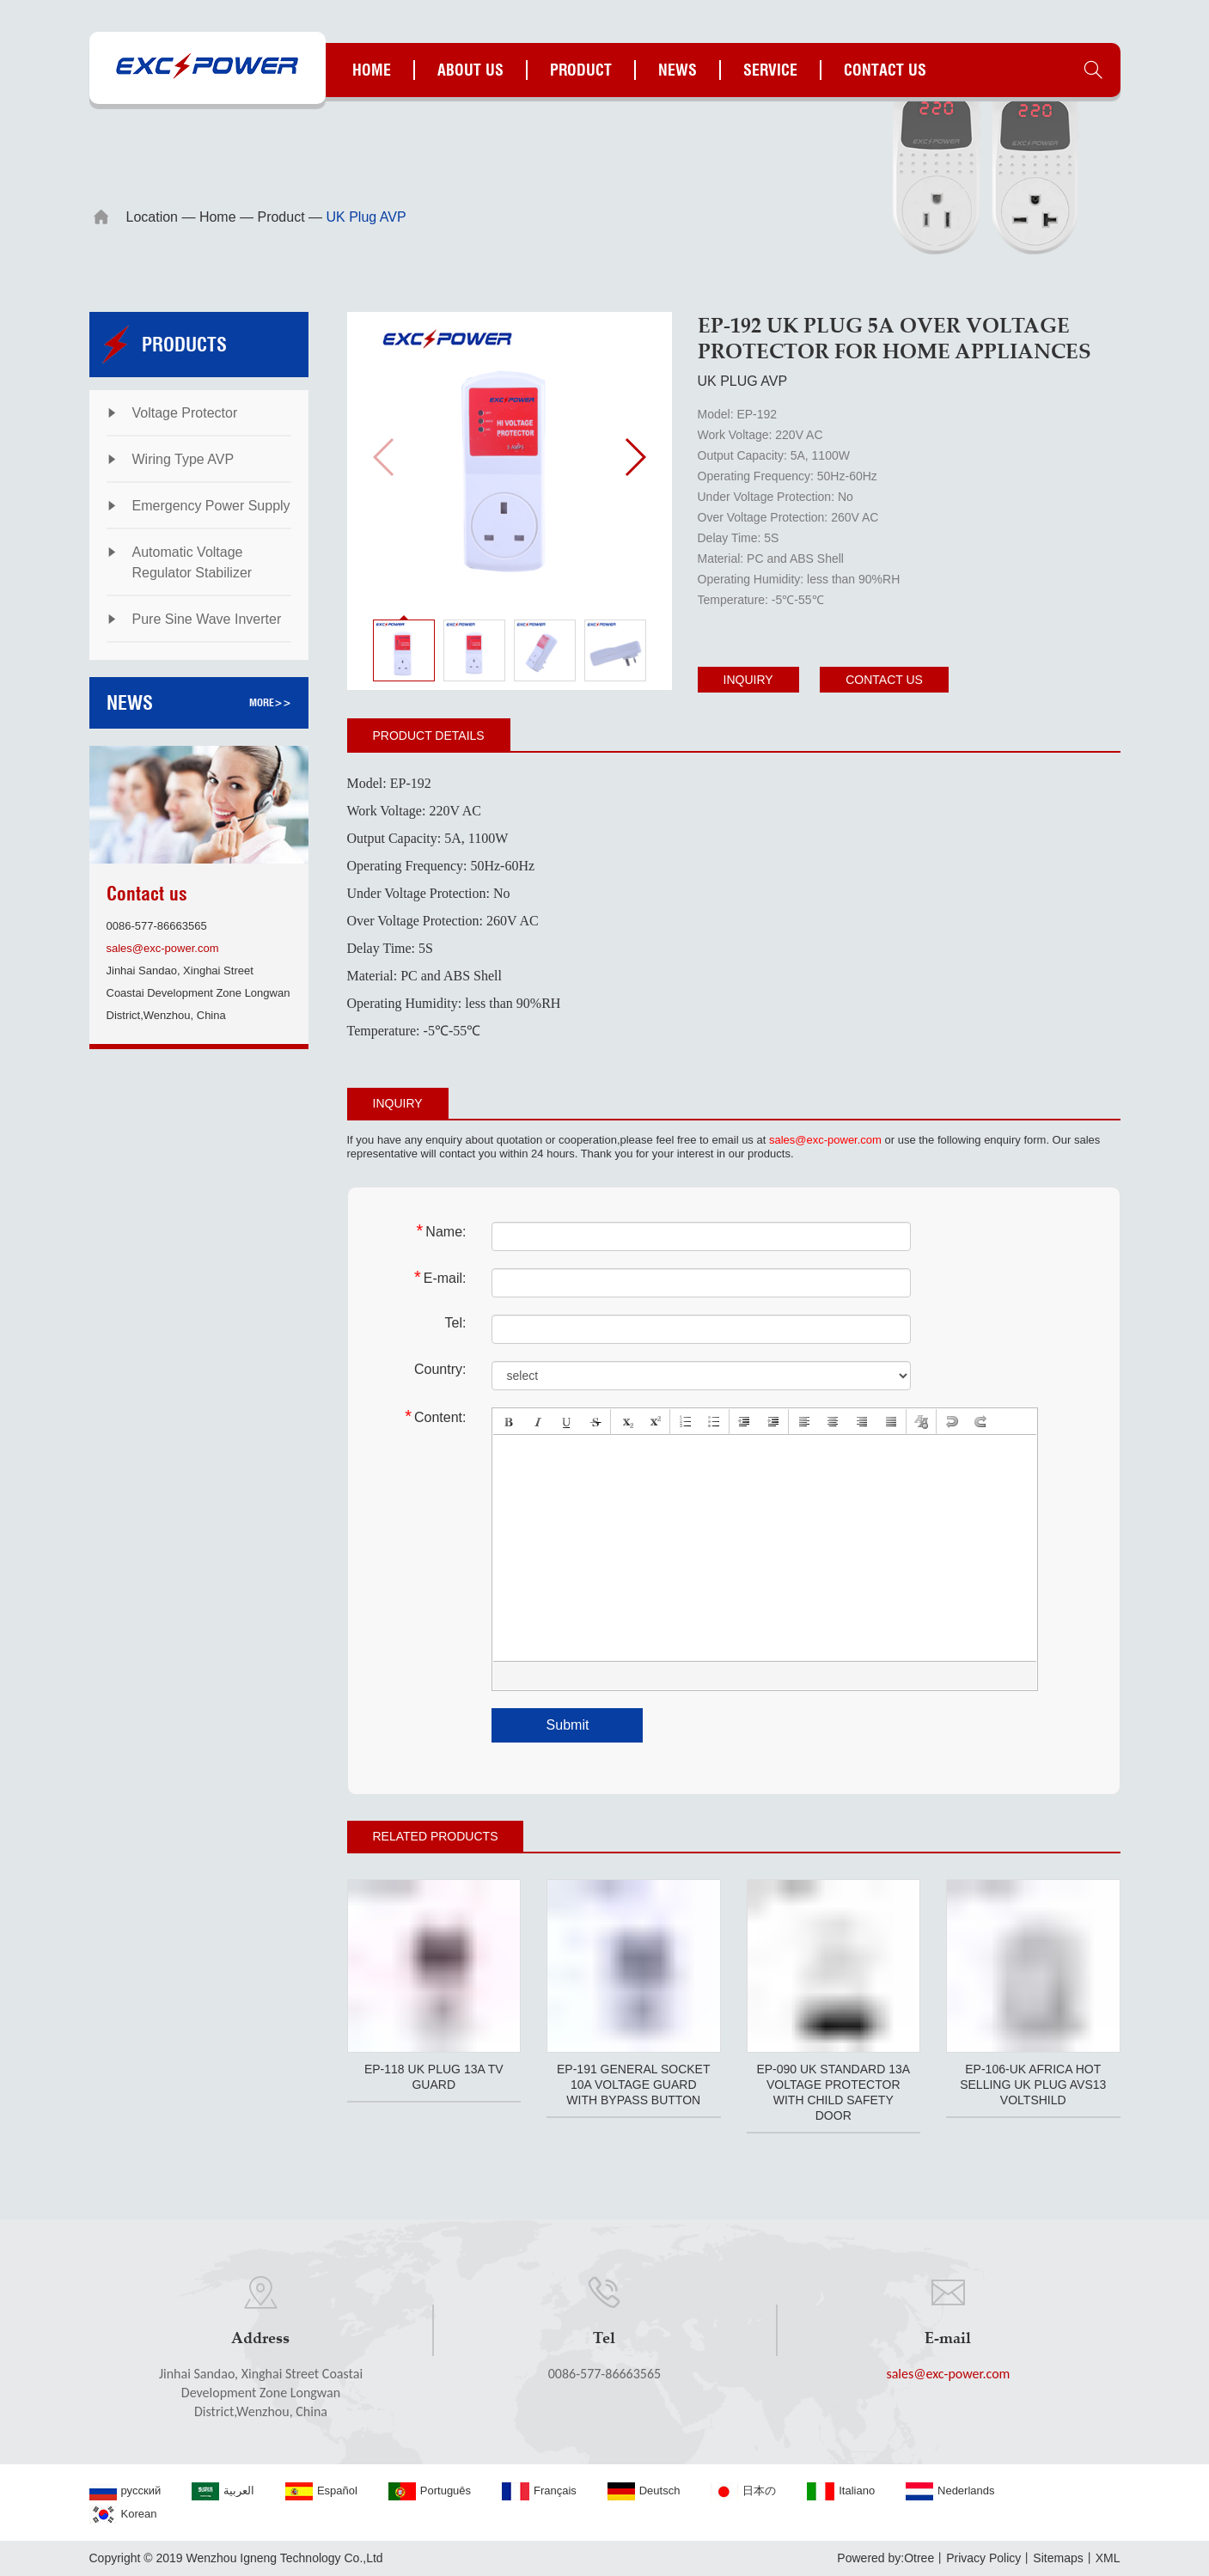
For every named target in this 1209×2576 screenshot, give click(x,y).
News (677, 70)
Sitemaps (1058, 2558)
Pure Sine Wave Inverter (207, 619)
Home (371, 70)
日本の (743, 2491)
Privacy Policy (983, 2558)
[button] (634, 457)
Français (539, 2491)
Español (321, 2491)
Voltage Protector (185, 413)
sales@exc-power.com (163, 948)
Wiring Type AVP (183, 459)
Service (770, 70)
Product (581, 70)
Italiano (841, 2491)
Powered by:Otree (885, 2558)
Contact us (885, 70)
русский (125, 2491)
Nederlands (950, 2491)
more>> (270, 702)
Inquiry (748, 680)
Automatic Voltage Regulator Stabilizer (192, 562)
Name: (442, 1231)
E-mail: (440, 1277)
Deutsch (644, 2491)
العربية (223, 2491)
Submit (567, 1725)
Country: (440, 1369)
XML (1108, 2558)
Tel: (456, 1322)
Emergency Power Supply (211, 505)
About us (470, 70)
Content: (435, 1416)
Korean (123, 2515)
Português (429, 2491)
